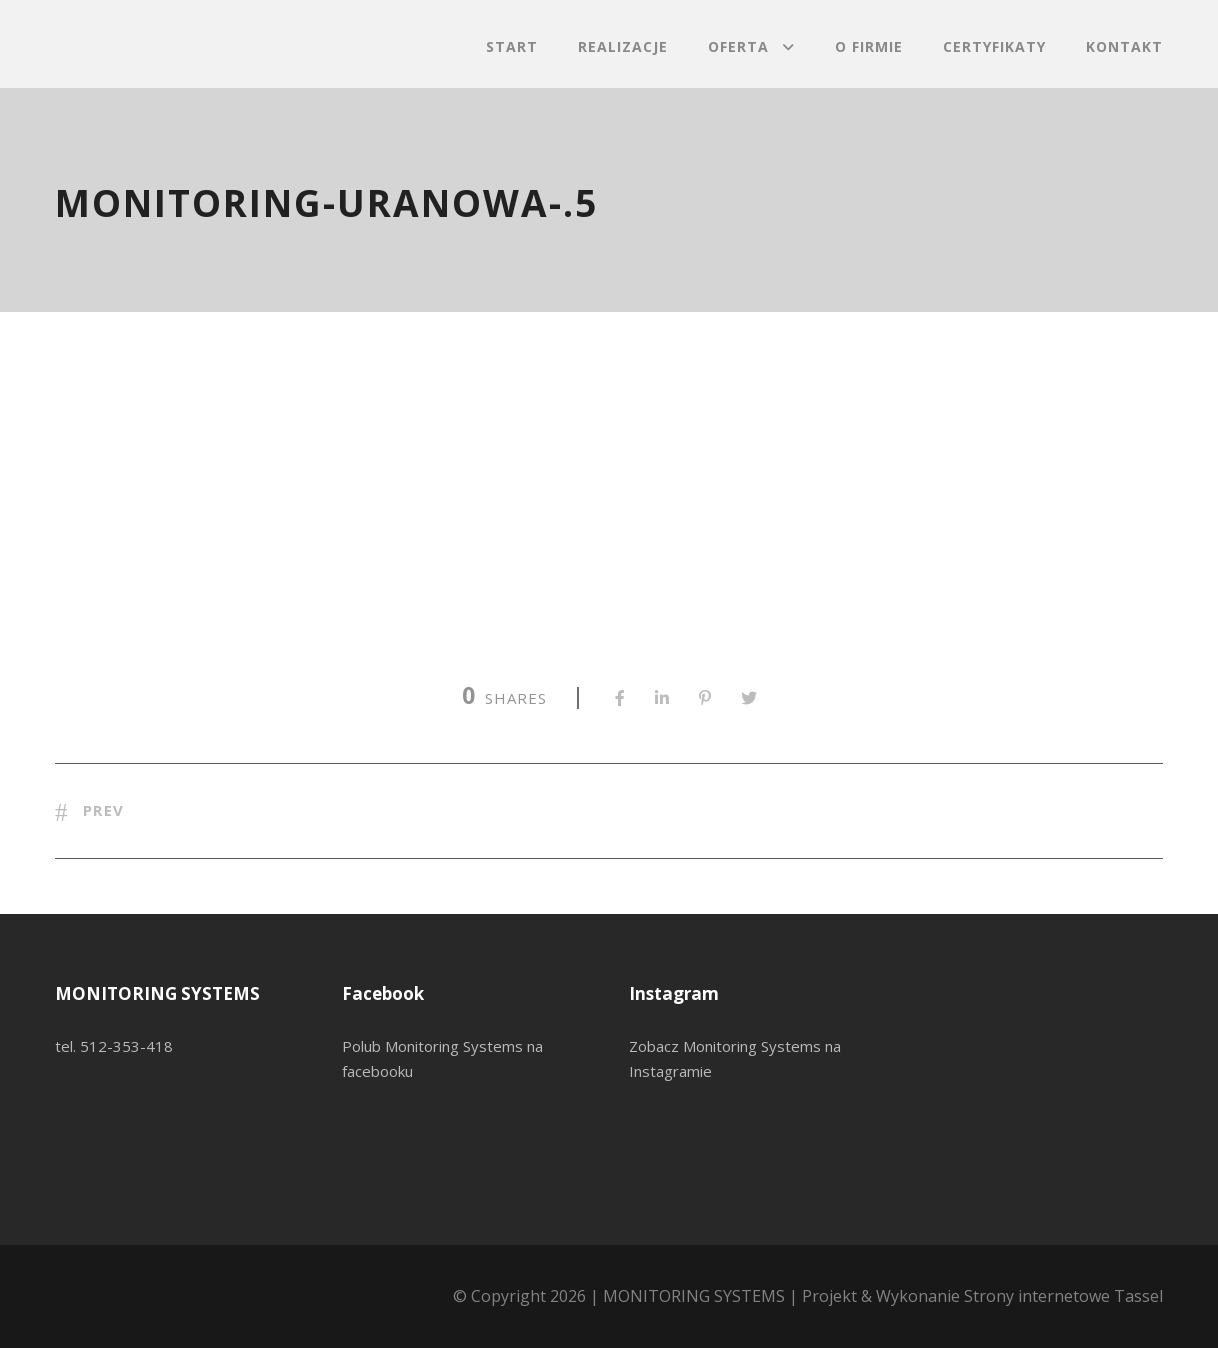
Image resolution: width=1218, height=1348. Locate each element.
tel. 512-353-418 (114, 1046)
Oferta (738, 46)
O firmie (869, 46)
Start (512, 46)
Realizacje (623, 46)
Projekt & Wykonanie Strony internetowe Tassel (982, 1296)
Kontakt (1124, 46)
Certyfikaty (994, 46)
